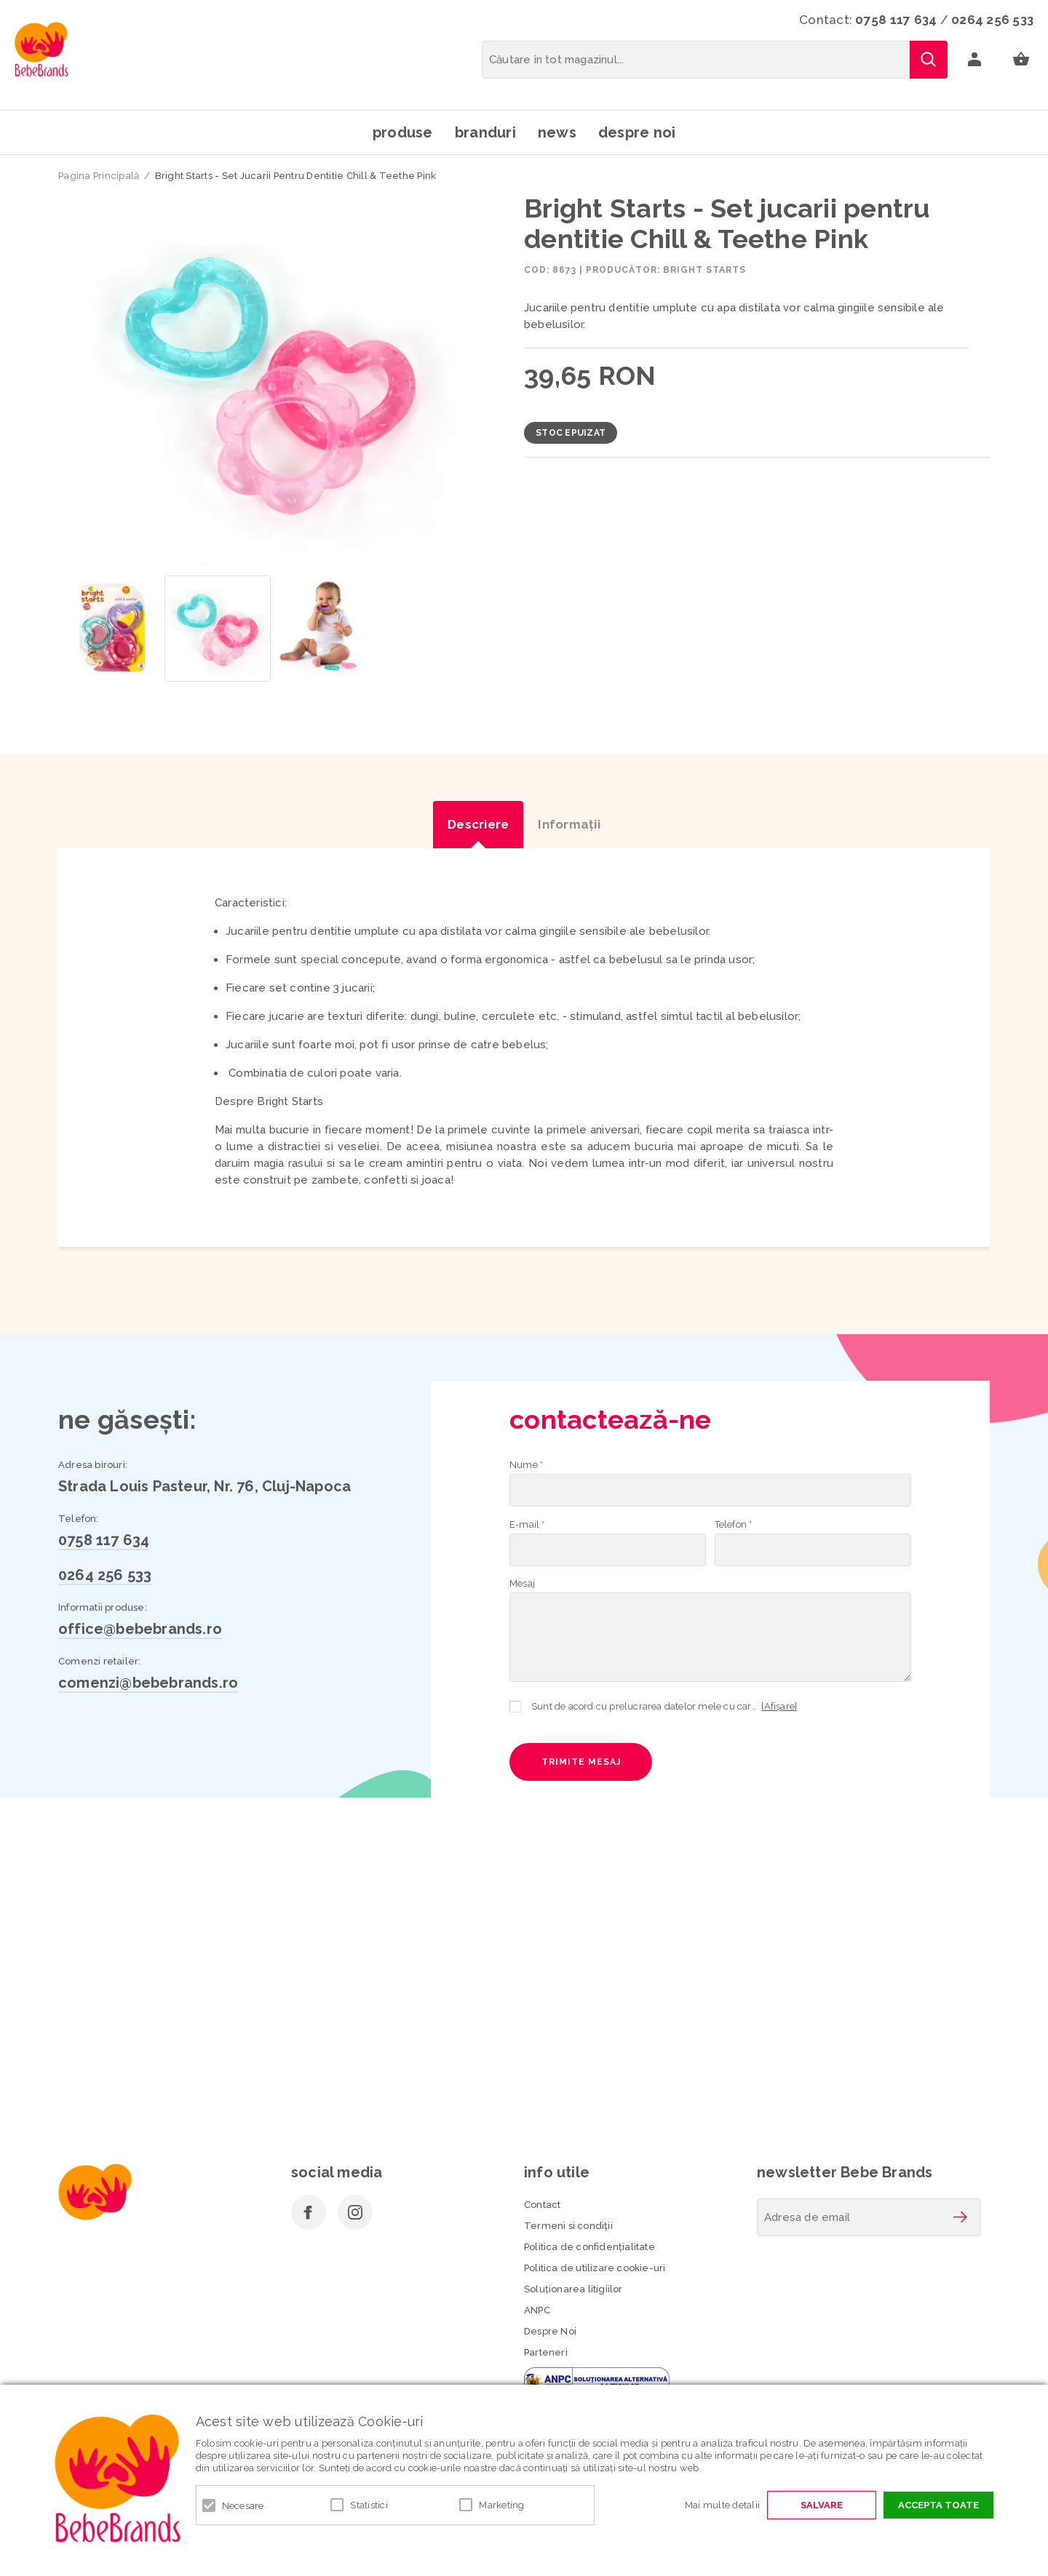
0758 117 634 (896, 19)
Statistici (369, 2505)
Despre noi (637, 132)
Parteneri (546, 2352)
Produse (403, 132)
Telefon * (734, 1524)
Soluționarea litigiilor (573, 2289)
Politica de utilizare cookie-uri (594, 2267)
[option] (270, 380)
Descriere (478, 824)
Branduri (485, 132)
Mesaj (522, 1583)
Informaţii (569, 824)
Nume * (526, 1464)
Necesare (243, 2505)
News (557, 132)
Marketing (501, 2505)
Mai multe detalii (722, 2505)
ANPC (537, 2310)
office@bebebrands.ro (140, 1629)
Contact (542, 2204)
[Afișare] (779, 1706)
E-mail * (527, 1524)
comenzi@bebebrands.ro (148, 1682)
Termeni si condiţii (568, 2225)
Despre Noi (550, 2331)
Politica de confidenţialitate (589, 2246)
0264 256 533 (992, 19)
